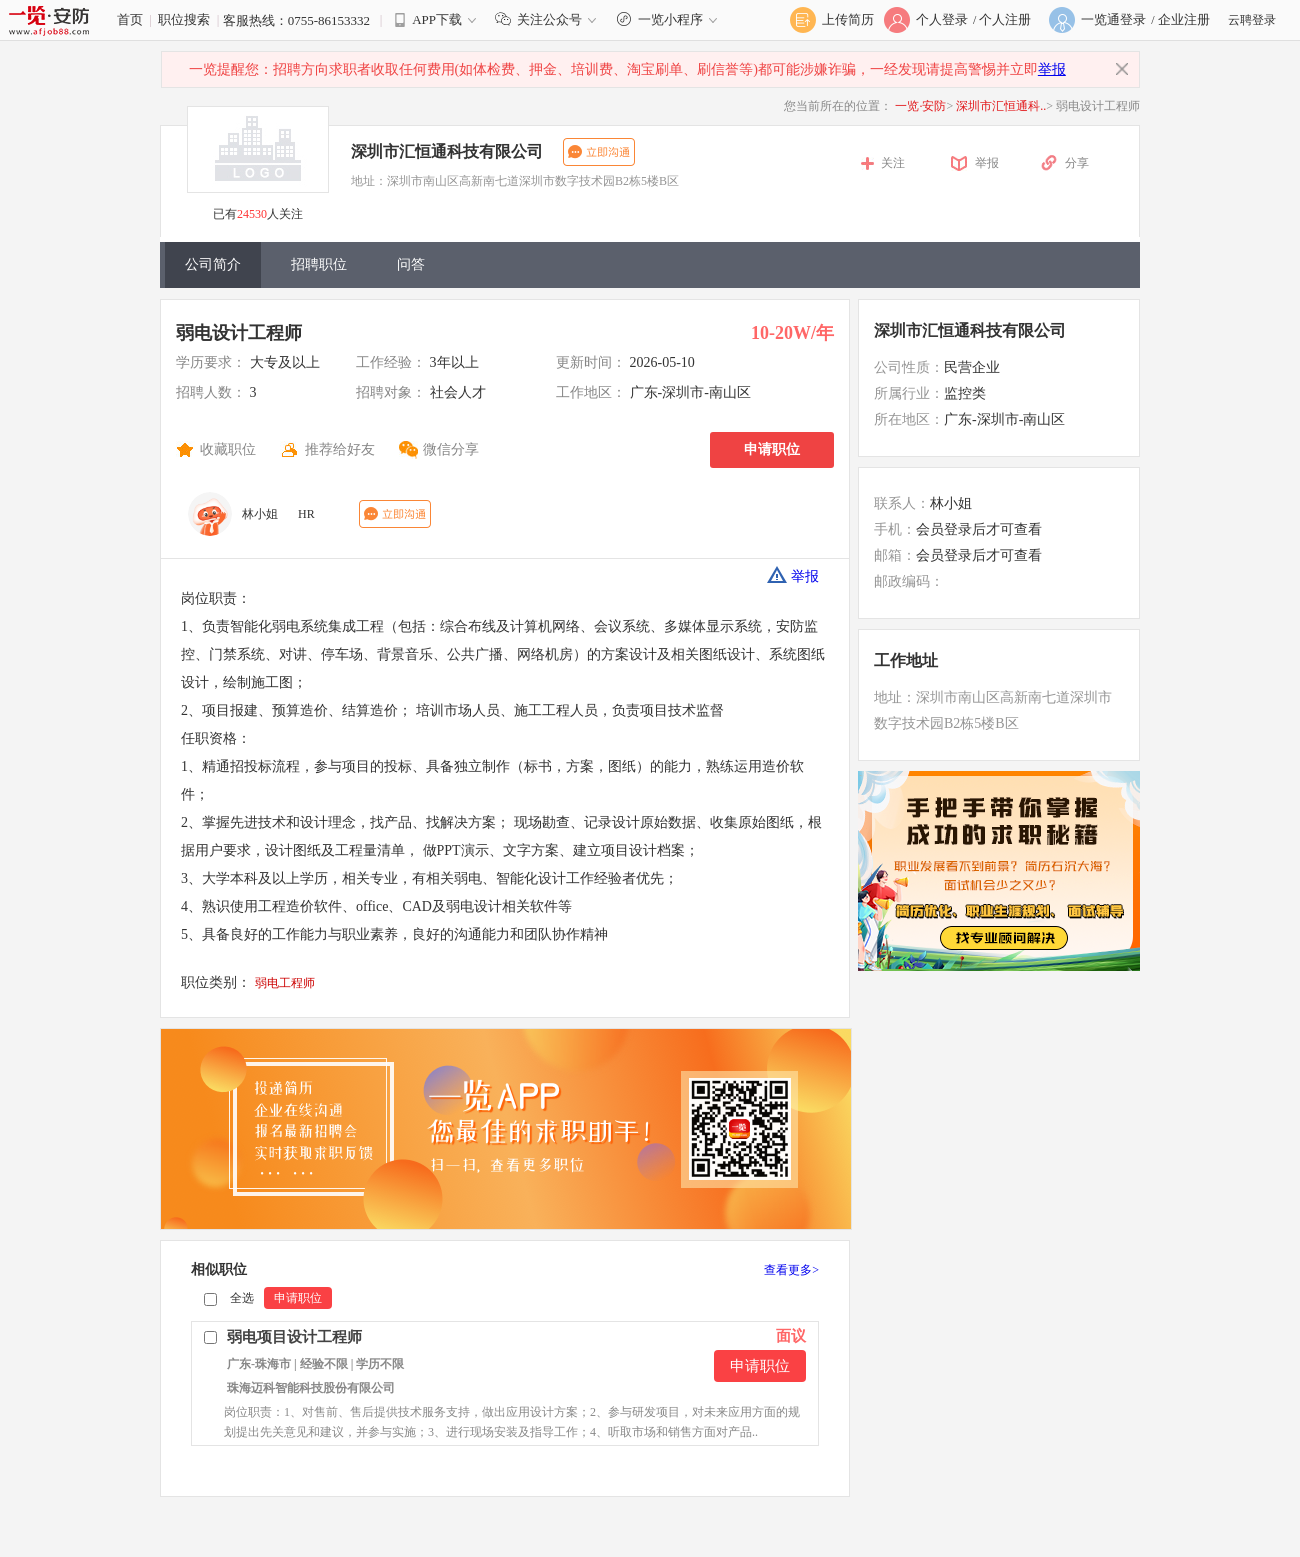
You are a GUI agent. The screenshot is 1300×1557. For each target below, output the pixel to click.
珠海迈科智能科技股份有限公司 (311, 1388)
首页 (130, 19)
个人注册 (1005, 19)
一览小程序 (669, 19)
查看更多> (791, 1270)
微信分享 (451, 449)
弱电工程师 (285, 983)
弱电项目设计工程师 (294, 1337)
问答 (411, 264)
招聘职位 (319, 264)
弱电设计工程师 (239, 333)
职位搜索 (184, 19)
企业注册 (1184, 19)
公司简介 (213, 264)
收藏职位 (228, 449)
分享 (1077, 163)
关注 (893, 163)
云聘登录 (1252, 20)
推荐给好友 (340, 449)
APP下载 (437, 19)
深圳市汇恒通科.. (1001, 106)
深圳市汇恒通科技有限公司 (447, 151)
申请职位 (772, 449)
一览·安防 (920, 106)
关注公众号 (550, 19)
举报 (1052, 69)
